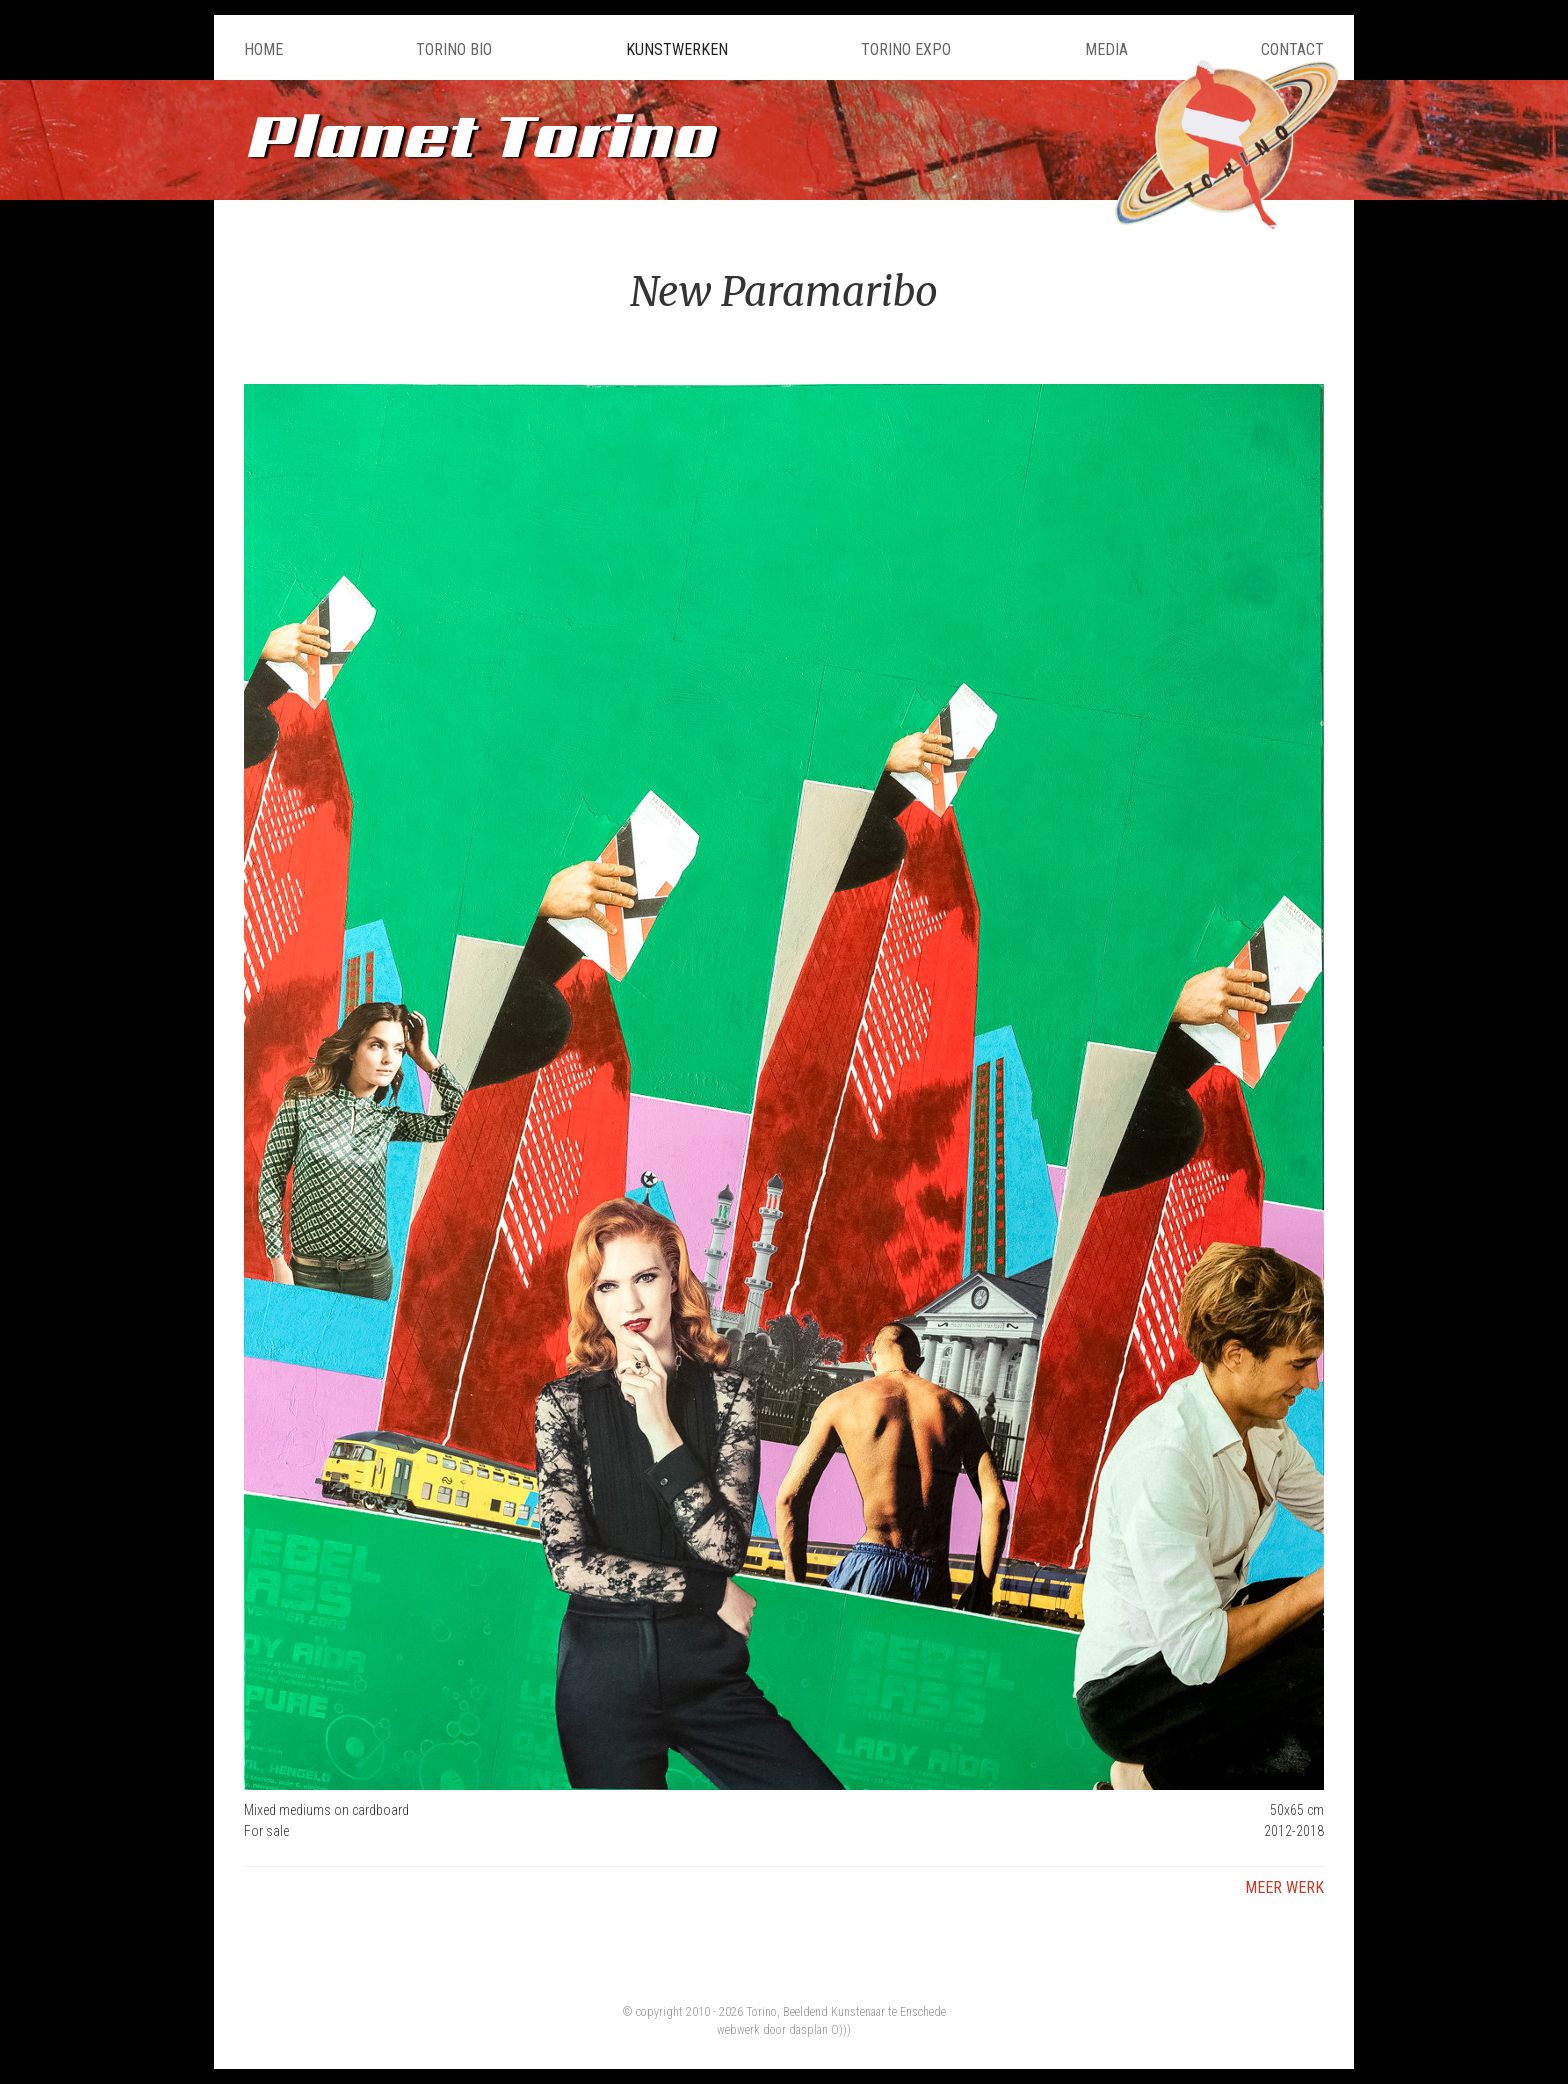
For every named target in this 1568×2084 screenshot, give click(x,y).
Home (263, 49)
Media (1106, 49)
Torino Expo (906, 49)
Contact (1292, 49)
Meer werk (1284, 1887)
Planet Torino (479, 134)
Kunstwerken (677, 49)
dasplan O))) (820, 2030)
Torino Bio (454, 49)
